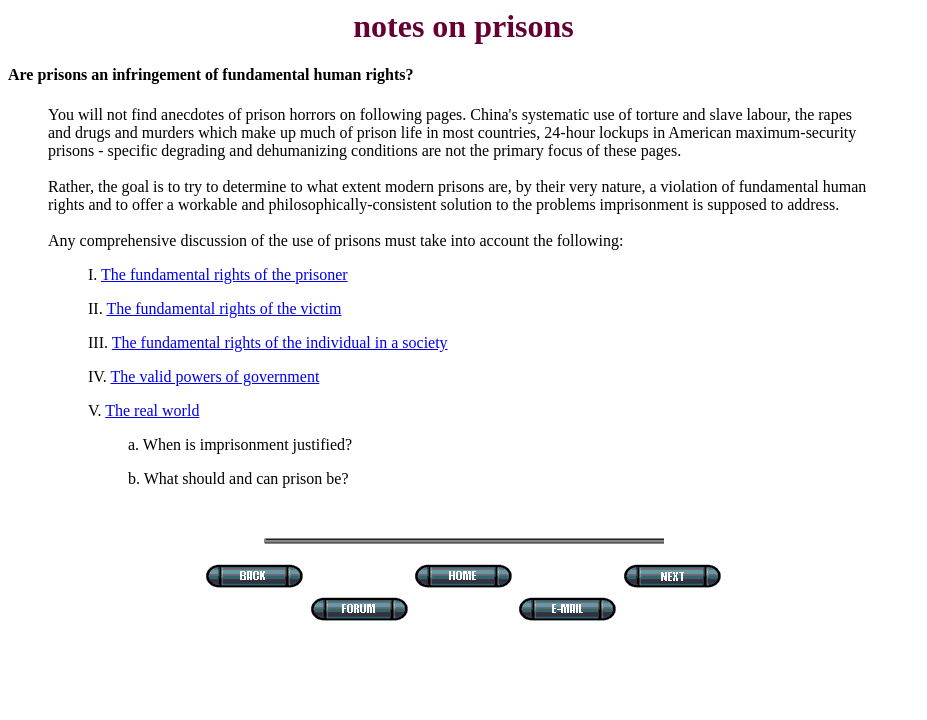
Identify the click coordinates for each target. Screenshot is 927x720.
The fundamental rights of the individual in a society (280, 342)
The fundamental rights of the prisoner (224, 274)
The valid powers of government (215, 376)
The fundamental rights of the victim (223, 308)
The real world (152, 410)
